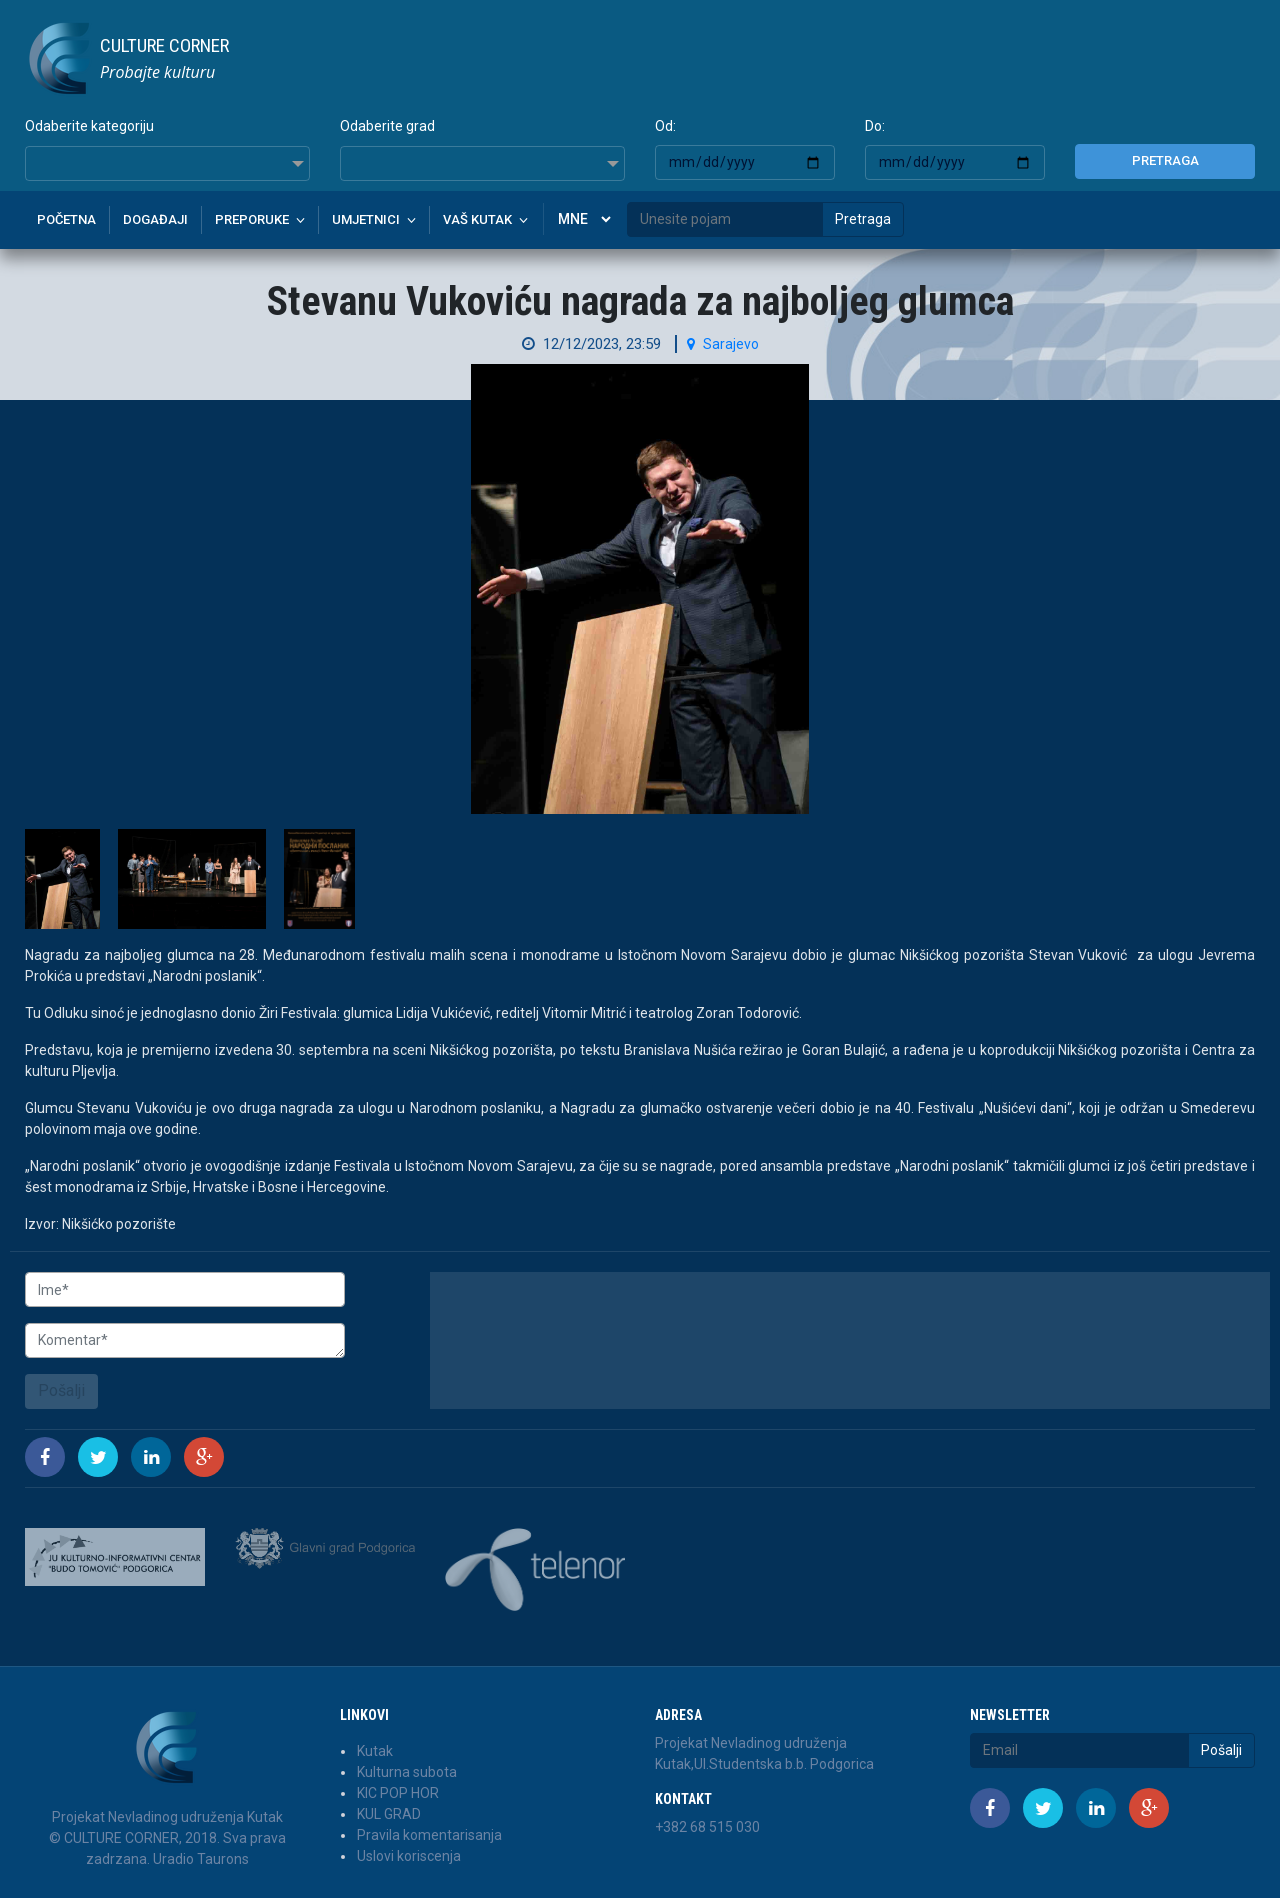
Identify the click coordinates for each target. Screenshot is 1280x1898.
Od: (665, 126)
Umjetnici (366, 219)
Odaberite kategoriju (89, 126)
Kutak (375, 1751)
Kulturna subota (407, 1772)
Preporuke (252, 219)
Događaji (155, 219)
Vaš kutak (477, 219)
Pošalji (61, 1390)
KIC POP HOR (398, 1793)
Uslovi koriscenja (409, 1856)
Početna (66, 219)
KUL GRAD (389, 1814)
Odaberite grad (387, 126)
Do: (875, 126)
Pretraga (1165, 160)
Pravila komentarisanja (429, 1835)
